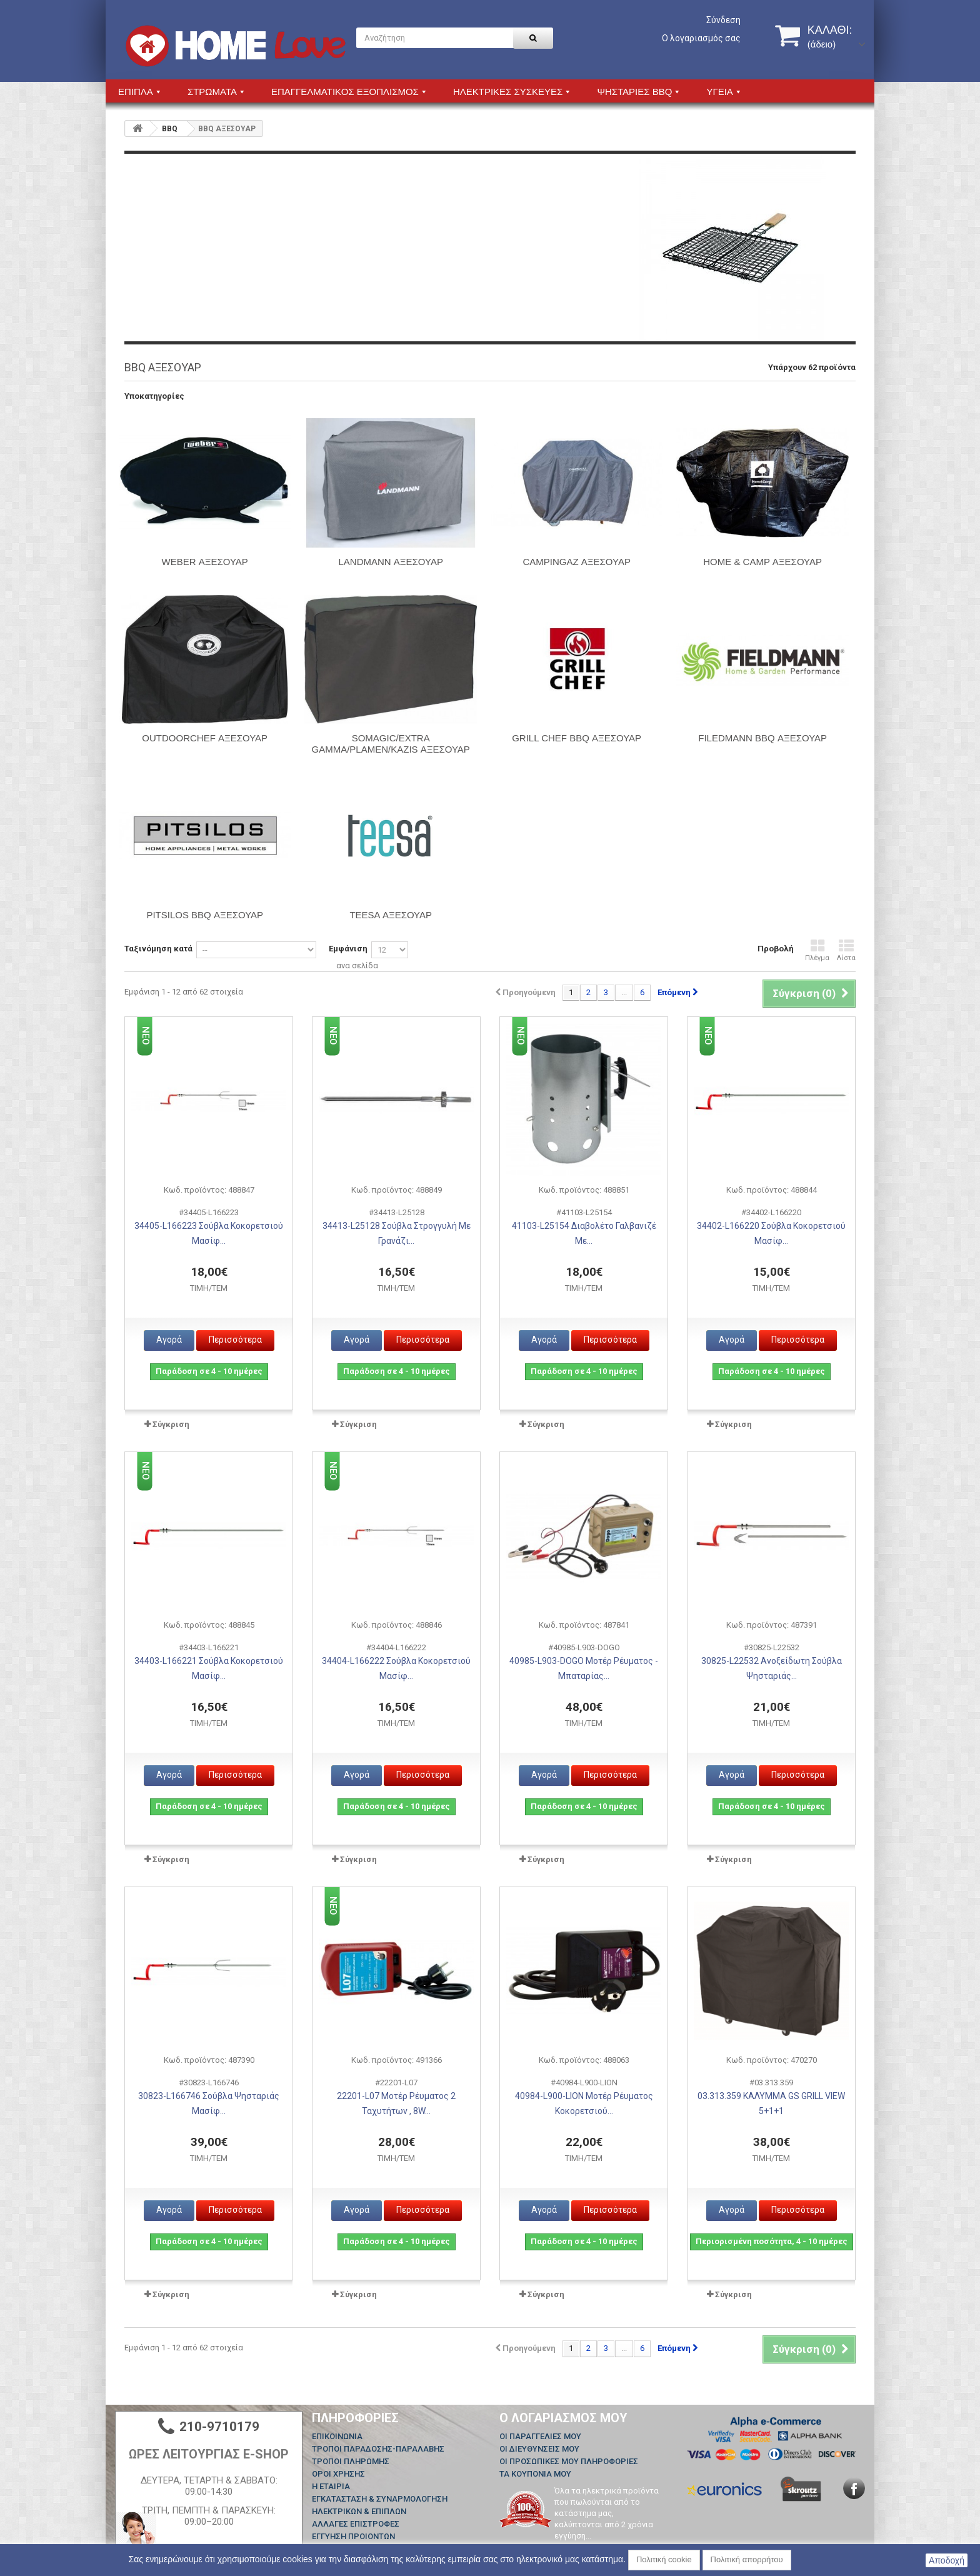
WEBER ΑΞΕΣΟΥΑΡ (205, 561)
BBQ (170, 128)
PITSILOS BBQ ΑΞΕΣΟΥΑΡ (204, 915)
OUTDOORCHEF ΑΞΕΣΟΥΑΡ (205, 738)
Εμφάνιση (348, 948)
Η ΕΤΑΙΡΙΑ (331, 2486)
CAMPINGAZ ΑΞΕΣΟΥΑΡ (576, 561)
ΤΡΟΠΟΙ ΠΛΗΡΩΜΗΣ (350, 2461)
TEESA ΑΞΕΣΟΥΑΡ (390, 915)
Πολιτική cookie (664, 2559)
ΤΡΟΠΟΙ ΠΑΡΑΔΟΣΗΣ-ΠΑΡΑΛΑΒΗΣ (378, 2448)
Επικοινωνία (337, 2436)
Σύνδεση (723, 20)
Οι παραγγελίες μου (540, 2436)
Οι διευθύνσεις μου (539, 2448)
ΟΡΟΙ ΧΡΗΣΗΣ (338, 2473)
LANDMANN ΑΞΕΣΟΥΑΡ (390, 561)
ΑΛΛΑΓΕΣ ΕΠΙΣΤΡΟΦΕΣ (355, 2523)
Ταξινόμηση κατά (158, 948)
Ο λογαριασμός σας (701, 38)
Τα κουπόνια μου (535, 2473)
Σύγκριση (170, 1424)
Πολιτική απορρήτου (747, 2559)
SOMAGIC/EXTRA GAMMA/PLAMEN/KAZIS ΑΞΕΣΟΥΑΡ (391, 743)
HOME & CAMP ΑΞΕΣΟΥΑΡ (762, 561)
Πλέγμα (817, 950)
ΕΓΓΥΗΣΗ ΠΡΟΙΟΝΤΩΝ (353, 2536)
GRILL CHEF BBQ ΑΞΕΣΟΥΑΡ (576, 738)
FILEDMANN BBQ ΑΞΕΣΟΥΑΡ (762, 738)
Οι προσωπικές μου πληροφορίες (568, 2461)
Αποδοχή (946, 2560)
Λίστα (846, 950)
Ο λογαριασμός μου (563, 2417)
